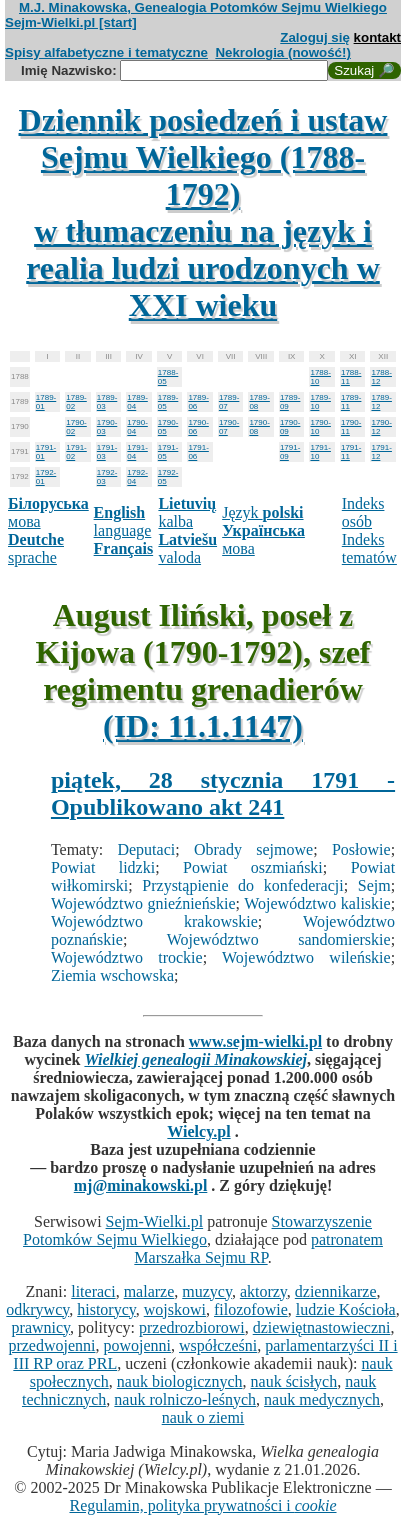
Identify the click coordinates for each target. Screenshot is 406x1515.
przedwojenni (51, 1345)
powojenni (137, 1345)
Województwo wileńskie (306, 957)
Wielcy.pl (198, 1131)
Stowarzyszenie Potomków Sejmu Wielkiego (197, 1230)
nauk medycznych (322, 1399)
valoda (187, 548)
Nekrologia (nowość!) (283, 52)
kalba (187, 512)
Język (262, 512)
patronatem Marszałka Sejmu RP (258, 1248)
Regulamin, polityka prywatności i (202, 1505)
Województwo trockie (127, 957)
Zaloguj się (315, 37)
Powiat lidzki (103, 867)
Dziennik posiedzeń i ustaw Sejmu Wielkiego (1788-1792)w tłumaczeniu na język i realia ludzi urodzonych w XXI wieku (203, 212)
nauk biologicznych (180, 1381)
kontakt (377, 37)
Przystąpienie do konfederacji (242, 885)
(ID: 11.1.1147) (203, 726)
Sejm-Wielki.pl (155, 1221)
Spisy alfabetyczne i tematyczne (106, 52)
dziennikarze (336, 1291)
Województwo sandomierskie (279, 939)
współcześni (218, 1345)
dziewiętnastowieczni (322, 1327)
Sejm (374, 885)
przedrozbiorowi (192, 1327)
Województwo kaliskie (317, 903)
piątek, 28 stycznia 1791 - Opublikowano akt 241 (223, 793)
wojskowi (175, 1309)
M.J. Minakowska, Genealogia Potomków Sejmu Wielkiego (203, 7)
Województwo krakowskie (154, 921)
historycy (106, 1309)
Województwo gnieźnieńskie (143, 903)
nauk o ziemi (203, 1417)
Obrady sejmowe (253, 849)
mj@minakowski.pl (141, 1185)
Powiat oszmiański (253, 867)
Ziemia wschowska (112, 975)
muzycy (207, 1291)
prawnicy (41, 1327)
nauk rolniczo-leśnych (185, 1399)
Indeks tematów (369, 548)
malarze (149, 1291)
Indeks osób (363, 512)
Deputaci (146, 849)
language (123, 521)
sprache (36, 548)
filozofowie (251, 1309)
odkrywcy (37, 1309)
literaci (93, 1291)
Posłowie (361, 849)
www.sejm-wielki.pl (255, 1041)
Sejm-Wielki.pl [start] (71, 22)
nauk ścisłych (294, 1381)
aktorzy (263, 1291)
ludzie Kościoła (346, 1309)
